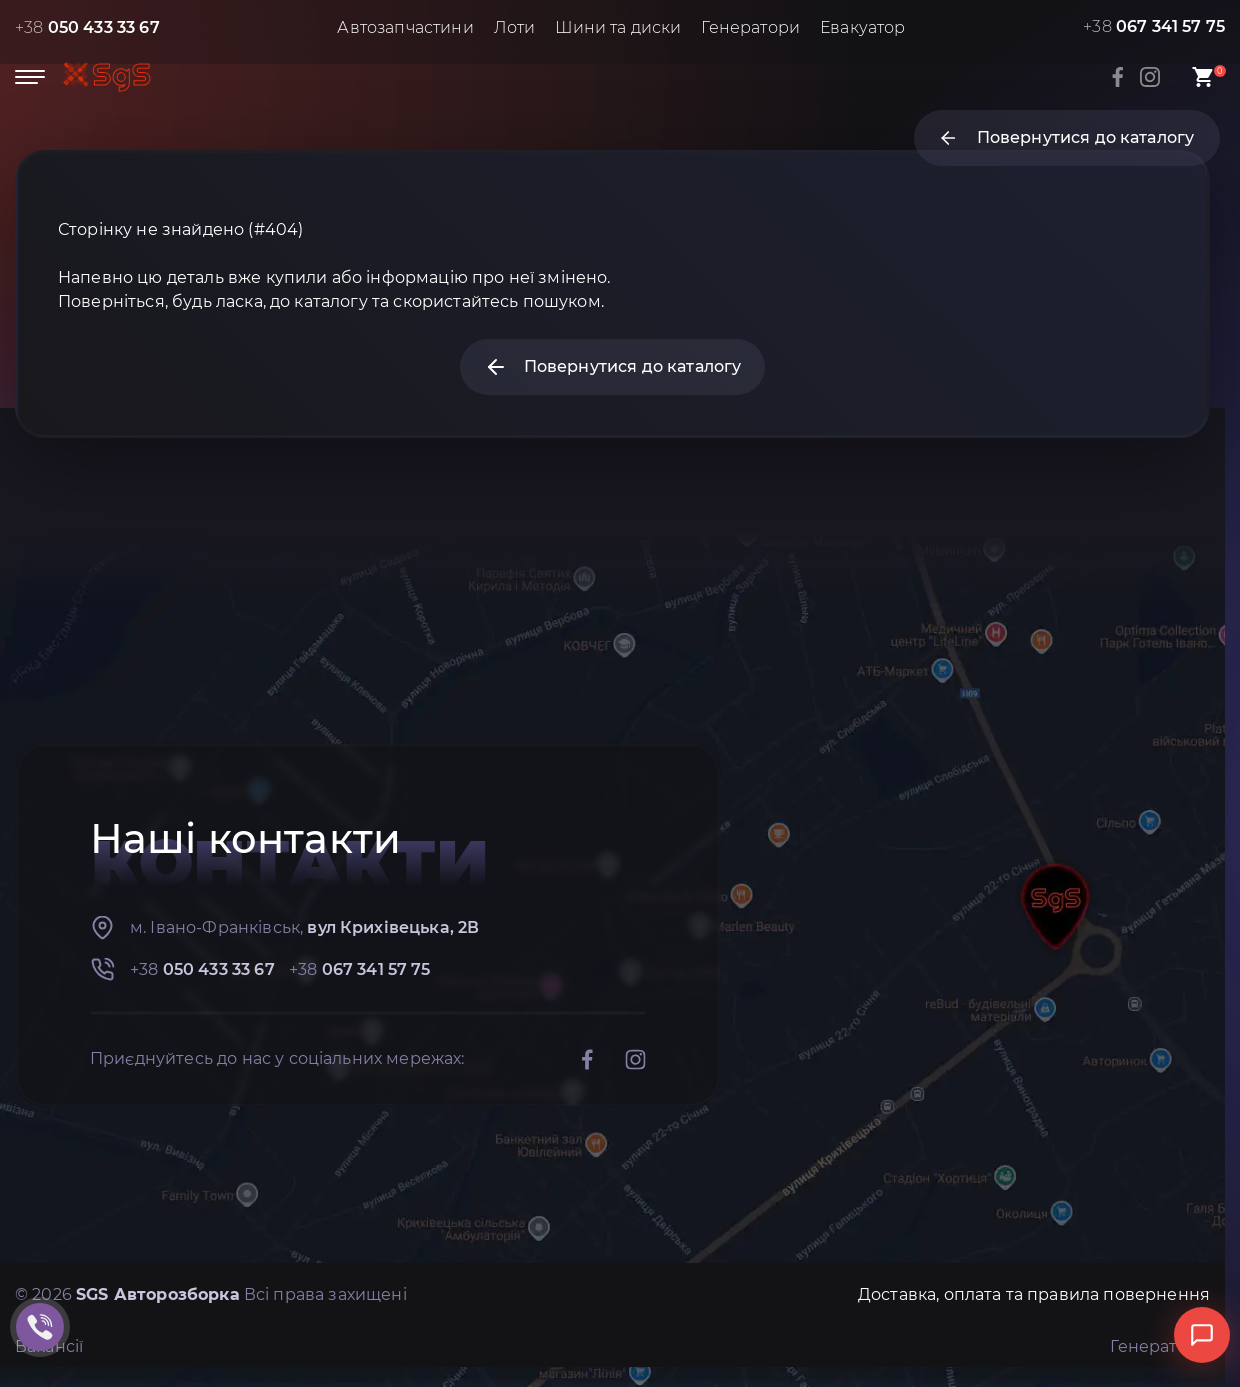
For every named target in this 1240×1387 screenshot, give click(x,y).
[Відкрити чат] (1202, 1335)
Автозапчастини (405, 27)
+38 (87, 27)
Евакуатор (862, 27)
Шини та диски (618, 27)
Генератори (750, 27)
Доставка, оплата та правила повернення (1034, 1294)
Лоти (515, 27)
